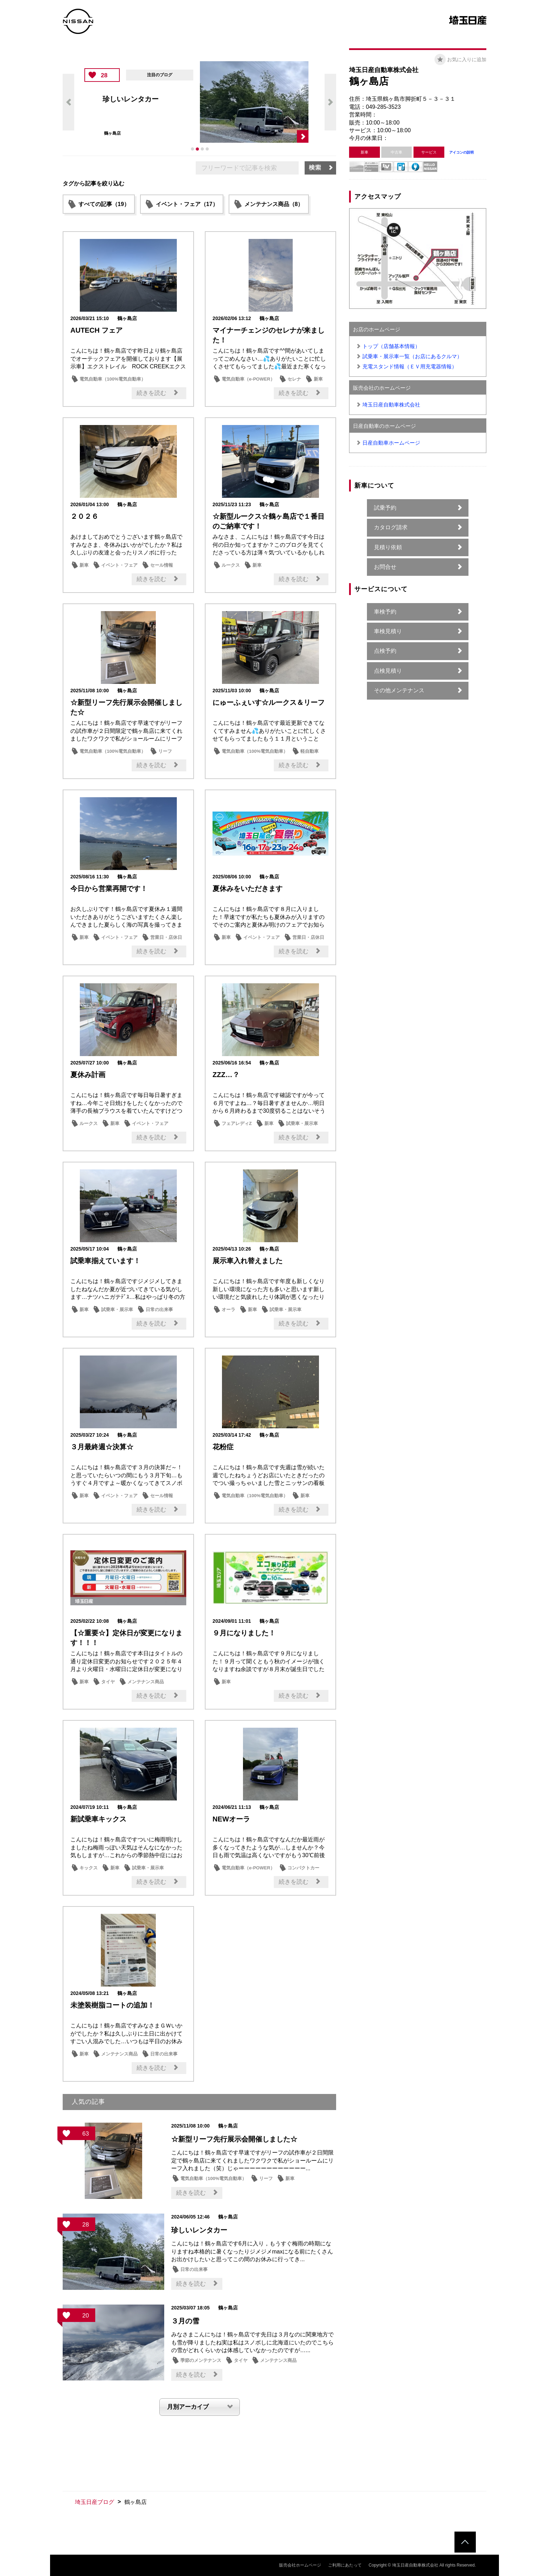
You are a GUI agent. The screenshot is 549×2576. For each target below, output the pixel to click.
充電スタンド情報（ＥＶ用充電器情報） (409, 366)
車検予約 (385, 612)
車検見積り (388, 631)
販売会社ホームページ (300, 2565)
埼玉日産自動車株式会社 (391, 405)
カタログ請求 (391, 527)
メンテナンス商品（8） (274, 204)
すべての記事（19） (104, 204)
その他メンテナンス (399, 690)
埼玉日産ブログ (94, 2502)
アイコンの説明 (461, 152)
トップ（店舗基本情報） (391, 346)
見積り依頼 (388, 547)
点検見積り (388, 671)
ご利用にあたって (345, 2565)
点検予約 (385, 651)
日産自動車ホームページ (391, 443)
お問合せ (385, 567)
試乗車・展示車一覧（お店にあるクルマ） (412, 356)
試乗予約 (385, 508)
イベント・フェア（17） (187, 204)
